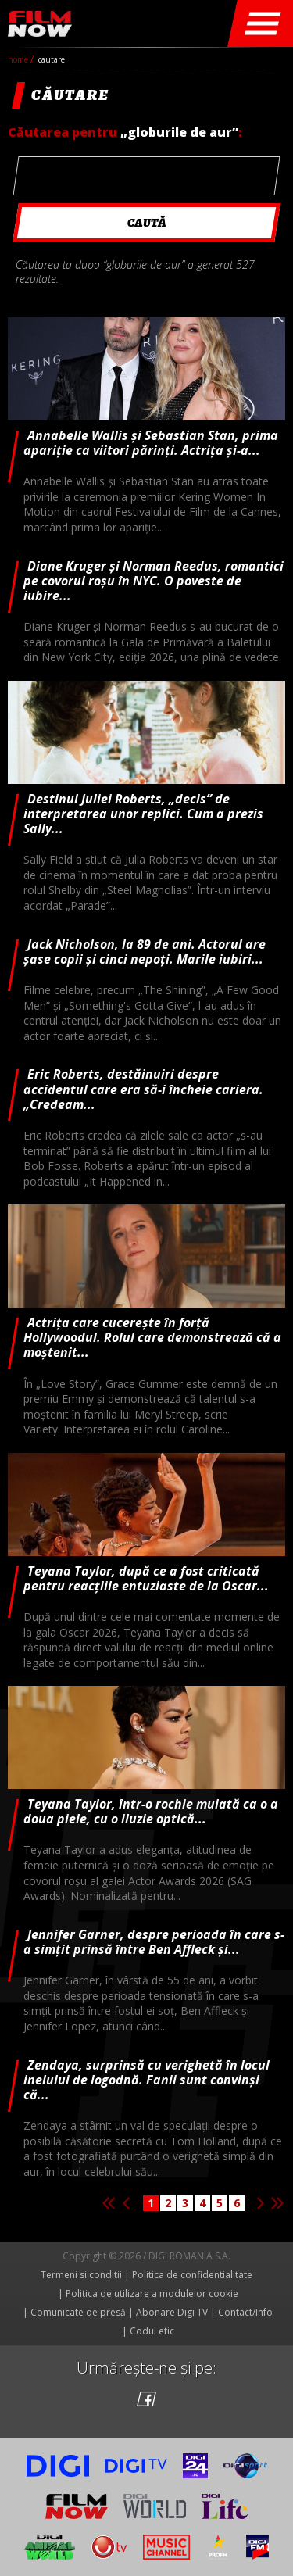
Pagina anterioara (126, 2203)
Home (19, 59)
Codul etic (152, 2331)
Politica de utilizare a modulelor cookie (152, 2293)
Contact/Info (245, 2312)
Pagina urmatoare (260, 2203)
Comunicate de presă (78, 2312)
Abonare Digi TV (172, 2312)
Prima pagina (108, 2203)
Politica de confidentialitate (192, 2274)
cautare (51, 59)
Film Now (40, 24)
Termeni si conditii (81, 2274)
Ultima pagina (277, 2203)
